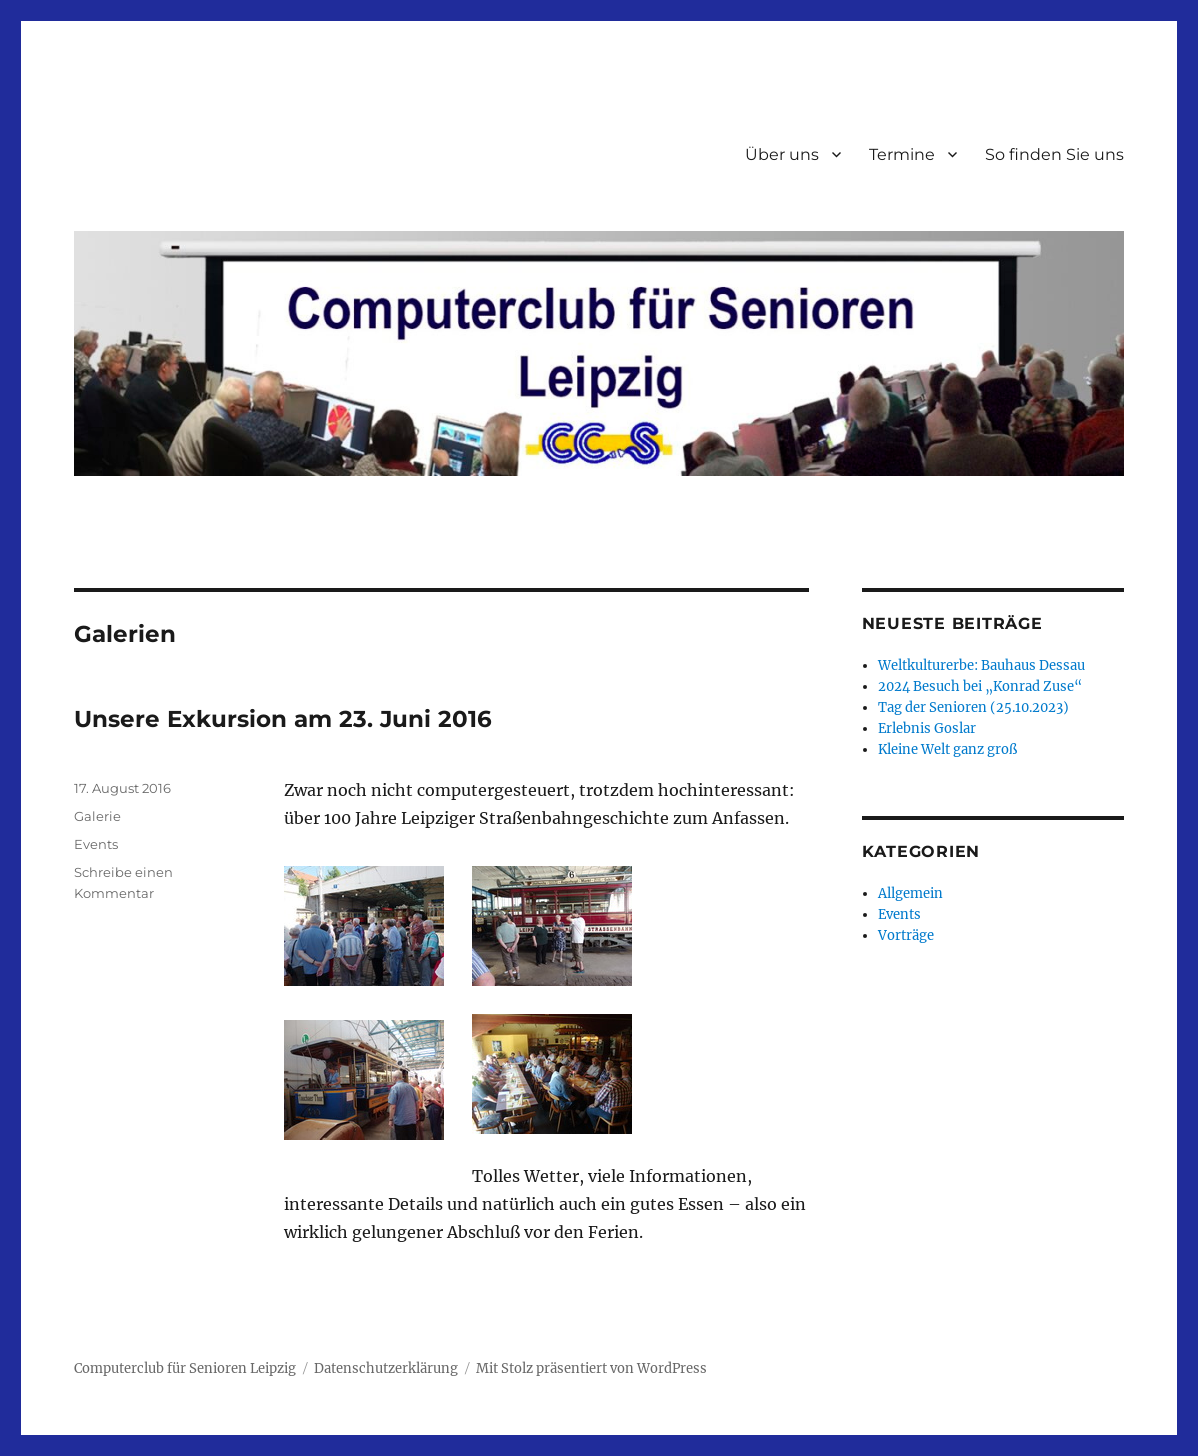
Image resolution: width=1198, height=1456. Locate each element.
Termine (902, 154)
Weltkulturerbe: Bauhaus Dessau (981, 665)
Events (96, 844)
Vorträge (906, 935)
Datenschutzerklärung (386, 1368)
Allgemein (910, 893)
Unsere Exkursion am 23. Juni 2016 (283, 719)
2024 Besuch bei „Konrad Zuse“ (980, 686)
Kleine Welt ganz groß (947, 749)
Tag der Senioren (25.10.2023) (973, 707)
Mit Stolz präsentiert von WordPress (591, 1368)
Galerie (97, 816)
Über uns (782, 154)
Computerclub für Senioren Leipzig (185, 1368)
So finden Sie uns (1054, 154)
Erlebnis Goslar (927, 728)
